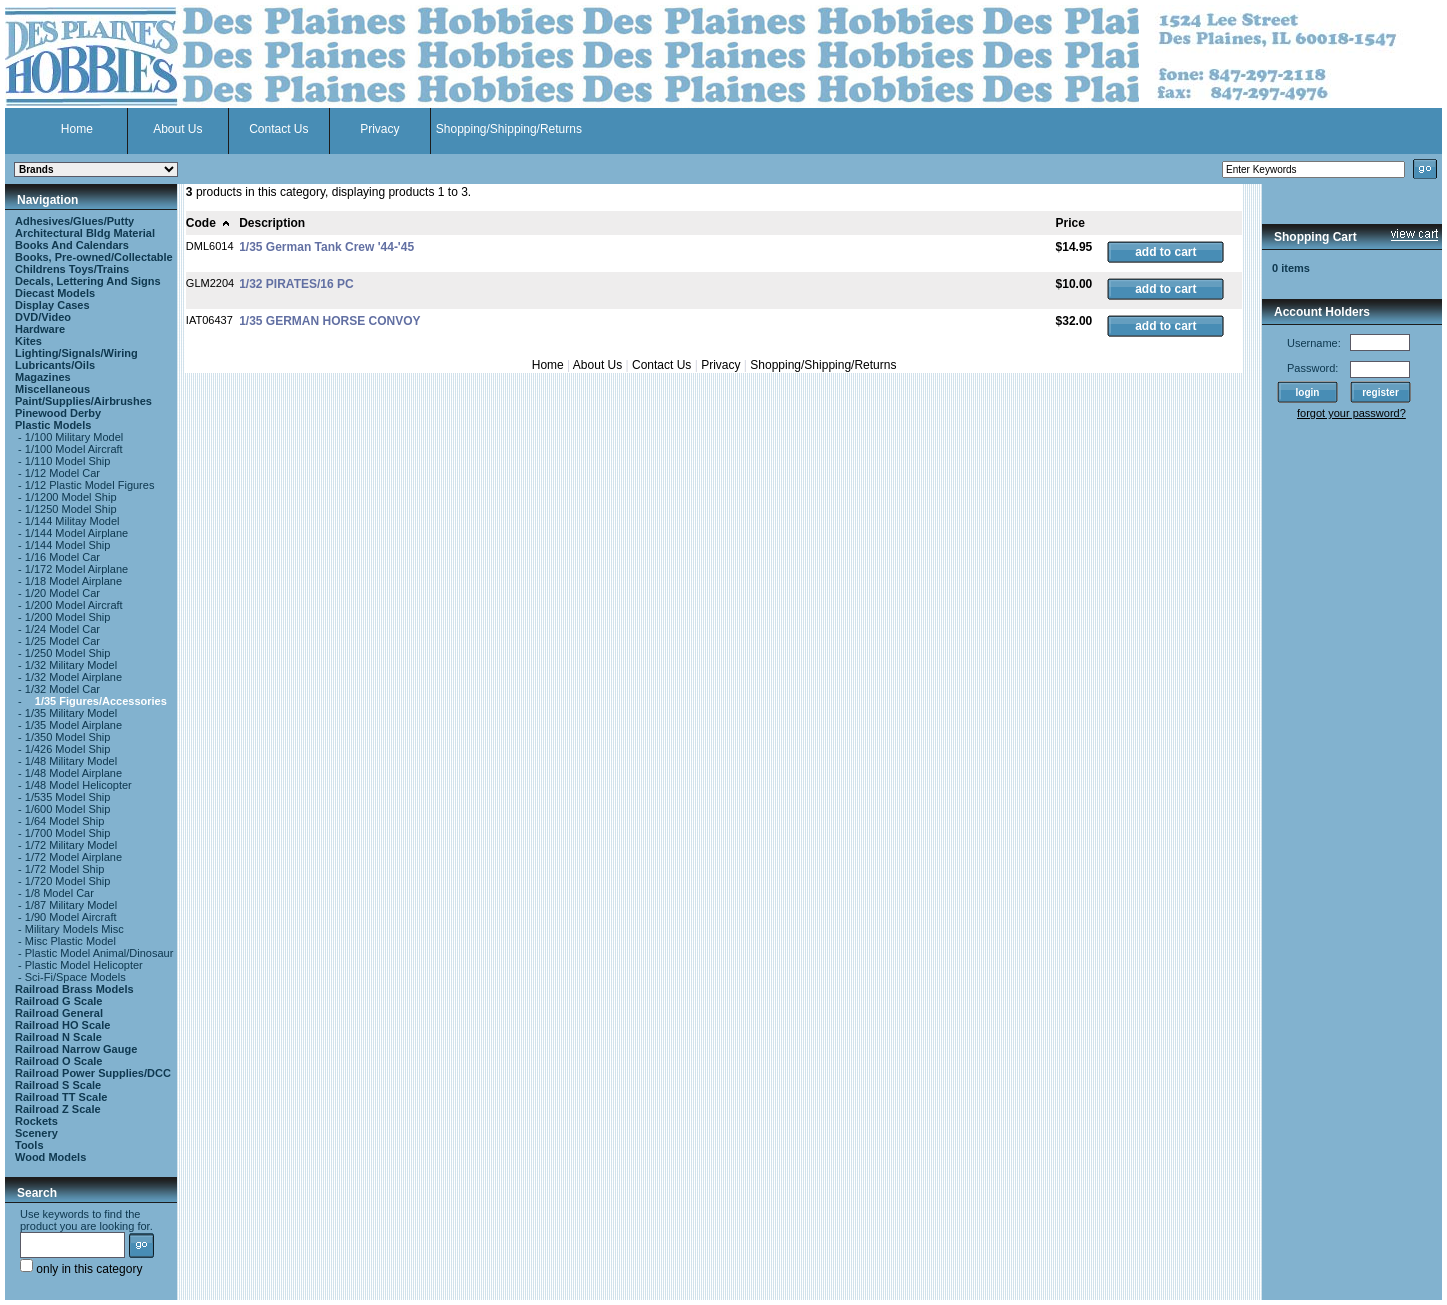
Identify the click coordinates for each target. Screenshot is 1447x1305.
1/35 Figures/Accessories (101, 701)
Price (1070, 223)
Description (272, 223)
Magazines (43, 377)
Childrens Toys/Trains (72, 269)
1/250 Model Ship (68, 653)
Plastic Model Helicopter (84, 965)
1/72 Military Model (71, 845)
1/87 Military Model (71, 905)
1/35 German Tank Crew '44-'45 (326, 247)
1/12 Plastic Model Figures (90, 485)
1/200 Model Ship (68, 617)
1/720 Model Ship (68, 881)
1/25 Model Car (62, 641)
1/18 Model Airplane (73, 581)
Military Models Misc (74, 929)
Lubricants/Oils (55, 365)
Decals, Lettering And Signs (88, 281)
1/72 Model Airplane (73, 857)
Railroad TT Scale (61, 1097)
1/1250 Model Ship (71, 509)
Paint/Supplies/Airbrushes (83, 401)
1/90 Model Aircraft (71, 917)
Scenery (36, 1133)
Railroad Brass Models (74, 989)
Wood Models (50, 1157)
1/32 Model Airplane (73, 677)
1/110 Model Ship (68, 461)
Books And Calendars (72, 245)
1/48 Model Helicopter (78, 785)
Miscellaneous (52, 389)
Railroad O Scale (58, 1061)
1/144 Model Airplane (76, 533)
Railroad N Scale (58, 1037)
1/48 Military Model (71, 761)
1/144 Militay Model (72, 521)
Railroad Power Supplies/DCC (93, 1073)
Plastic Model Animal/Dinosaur (99, 953)
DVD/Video (43, 317)
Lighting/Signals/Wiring (76, 353)
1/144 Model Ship (68, 545)
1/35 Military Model (71, 713)
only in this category (81, 1269)
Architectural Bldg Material (85, 233)
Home (77, 129)
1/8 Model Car (59, 893)
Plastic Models (53, 425)
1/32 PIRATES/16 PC (296, 284)
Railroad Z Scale (58, 1109)
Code (208, 223)
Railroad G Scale (58, 1001)
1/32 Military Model (71, 665)
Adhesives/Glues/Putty (74, 221)
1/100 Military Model (74, 437)
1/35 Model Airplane (73, 725)
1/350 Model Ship (68, 737)
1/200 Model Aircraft (74, 605)
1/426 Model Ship (68, 749)
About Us (177, 129)
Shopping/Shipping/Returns (509, 129)
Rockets (36, 1121)
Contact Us (278, 129)
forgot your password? (1351, 413)
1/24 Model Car (62, 629)
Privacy (379, 129)
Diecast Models (55, 293)
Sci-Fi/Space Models (75, 977)
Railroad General (59, 1013)
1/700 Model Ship (68, 833)
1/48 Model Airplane (73, 773)
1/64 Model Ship (65, 821)
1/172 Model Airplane (76, 569)
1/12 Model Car (62, 473)
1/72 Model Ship (65, 869)
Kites (28, 341)
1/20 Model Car (62, 593)
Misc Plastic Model (70, 941)
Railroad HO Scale (62, 1025)
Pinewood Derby (58, 413)
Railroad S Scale (58, 1085)
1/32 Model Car (62, 689)
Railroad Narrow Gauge (76, 1049)
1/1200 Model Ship (71, 497)
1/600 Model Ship (68, 809)
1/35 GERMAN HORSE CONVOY (329, 321)
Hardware (40, 329)
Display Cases (52, 305)
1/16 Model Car (62, 557)
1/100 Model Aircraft (74, 449)
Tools (29, 1145)
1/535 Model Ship (68, 797)
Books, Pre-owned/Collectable (94, 257)
